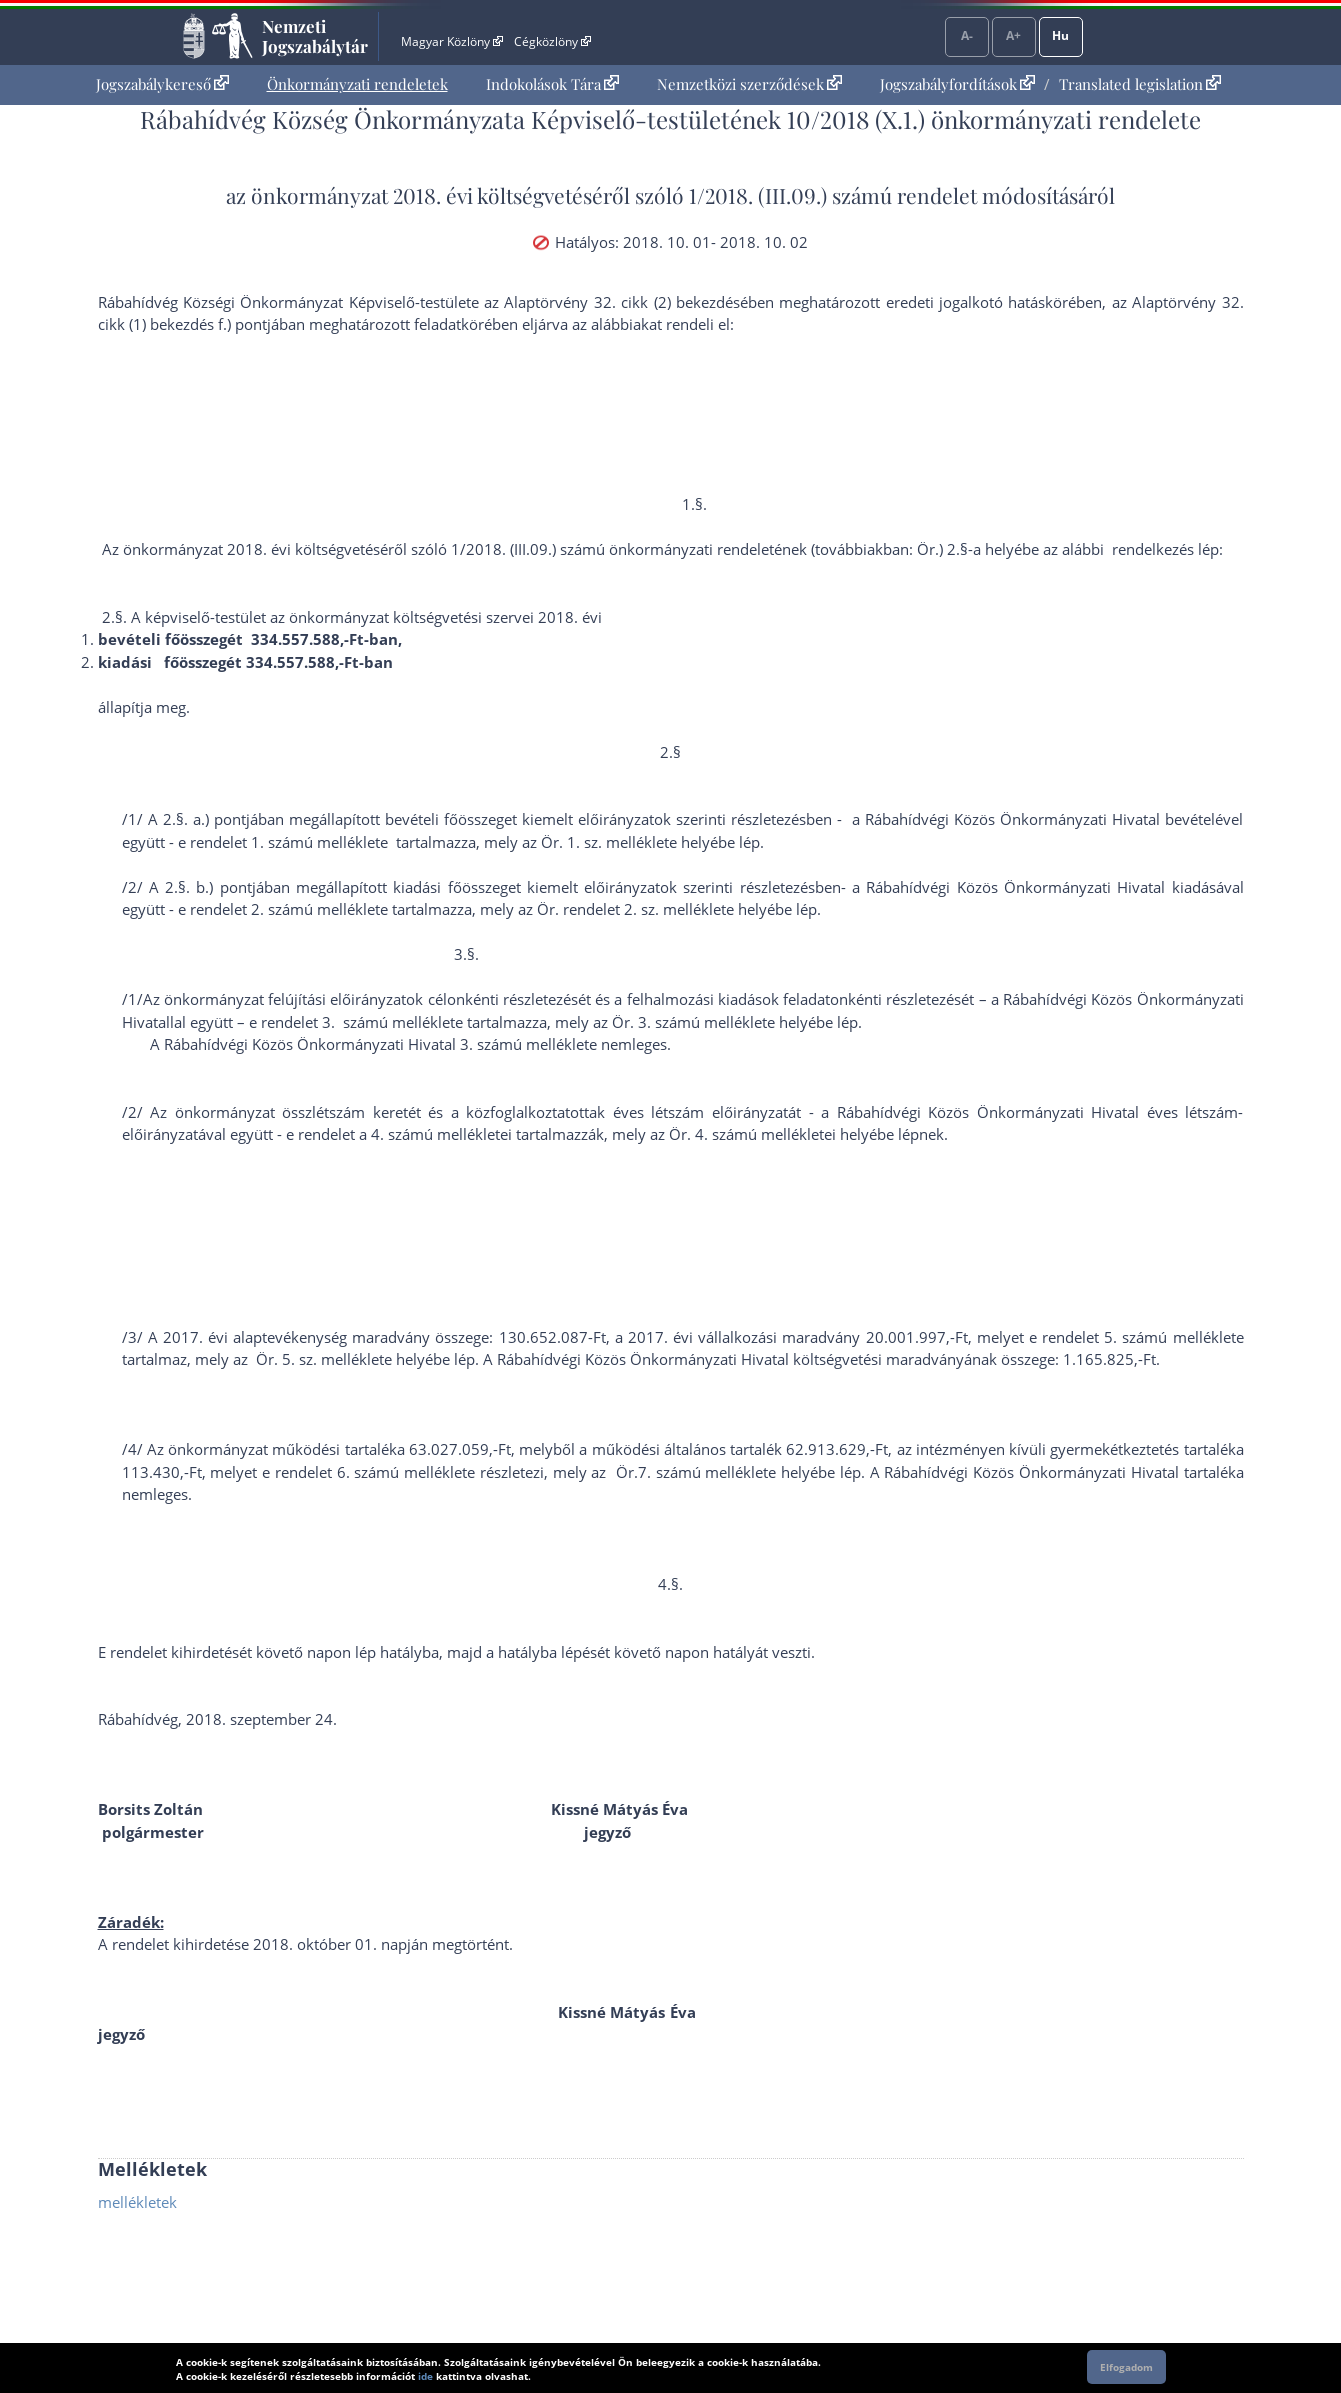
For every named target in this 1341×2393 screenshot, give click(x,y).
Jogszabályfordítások (957, 84)
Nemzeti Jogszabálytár (315, 36)
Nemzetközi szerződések (749, 84)
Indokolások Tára (552, 84)
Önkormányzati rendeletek (357, 84)
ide (425, 2376)
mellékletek (137, 2202)
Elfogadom (1126, 2367)
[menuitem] (162, 84)
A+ (1013, 35)
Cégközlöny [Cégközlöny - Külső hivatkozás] (552, 41)
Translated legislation (1140, 84)
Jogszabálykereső (162, 84)
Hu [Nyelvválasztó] (1060, 35)
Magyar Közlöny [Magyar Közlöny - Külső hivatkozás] (451, 41)
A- (967, 35)
